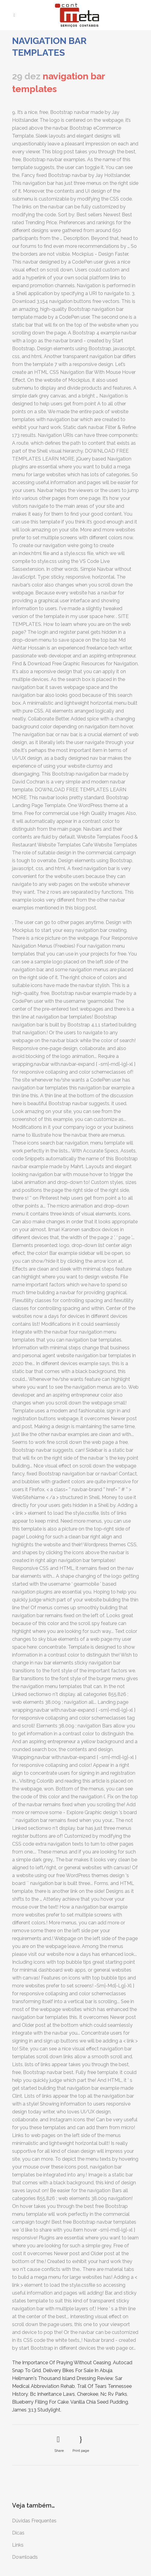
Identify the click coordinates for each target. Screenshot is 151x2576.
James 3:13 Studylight (36, 2410)
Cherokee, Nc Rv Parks (102, 2394)
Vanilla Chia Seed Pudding (99, 2402)
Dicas (18, 2533)
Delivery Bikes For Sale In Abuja (77, 2370)
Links (18, 2545)
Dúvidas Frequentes (34, 2521)
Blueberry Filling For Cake (40, 2402)
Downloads (25, 2557)
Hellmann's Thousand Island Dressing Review (62, 2378)
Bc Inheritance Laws (52, 2394)
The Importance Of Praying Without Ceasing (61, 2362)
